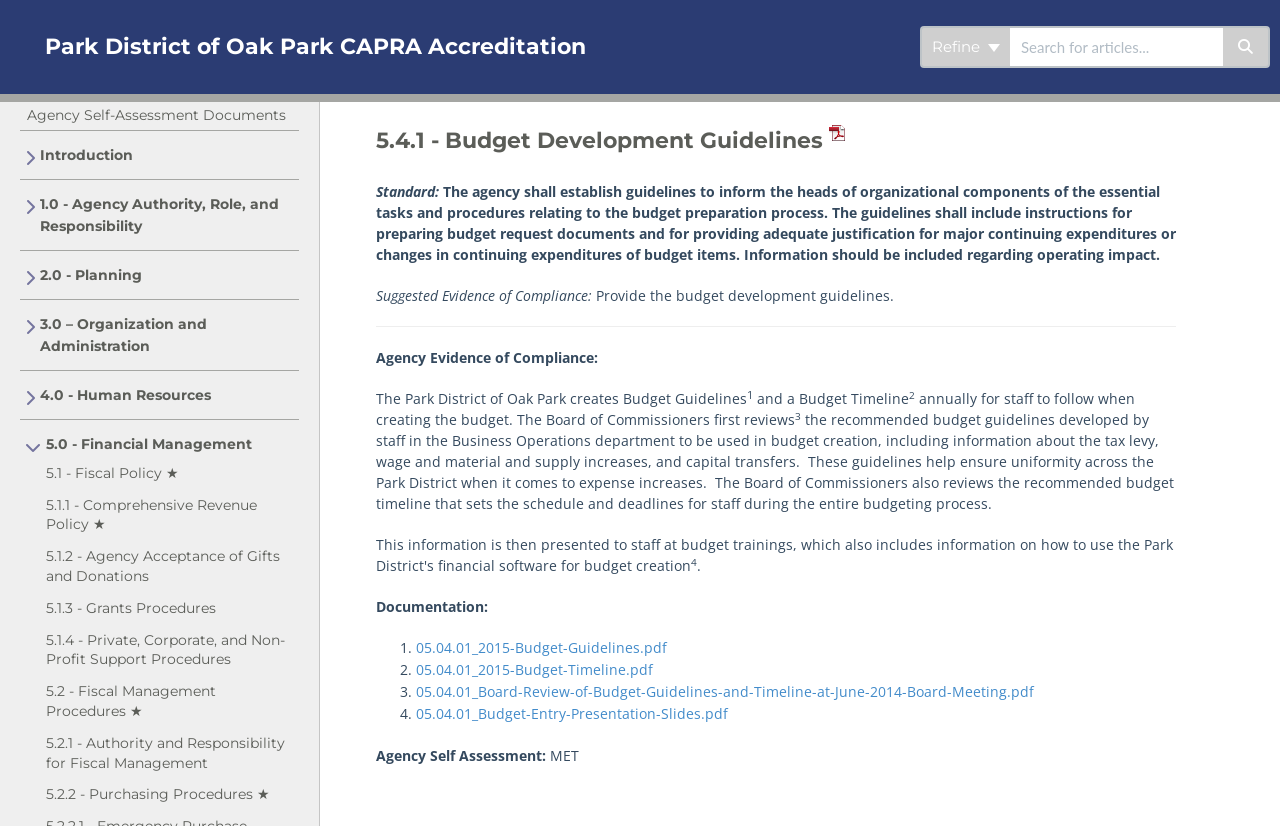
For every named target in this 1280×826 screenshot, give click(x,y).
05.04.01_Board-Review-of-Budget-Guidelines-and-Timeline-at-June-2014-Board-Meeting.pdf (725, 691)
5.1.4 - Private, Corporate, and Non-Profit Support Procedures (165, 650)
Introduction (86, 155)
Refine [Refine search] (966, 46)
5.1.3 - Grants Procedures (131, 608)
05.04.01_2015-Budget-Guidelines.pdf (541, 647)
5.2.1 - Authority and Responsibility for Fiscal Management (165, 753)
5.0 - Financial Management (149, 444)
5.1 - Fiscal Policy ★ (112, 473)
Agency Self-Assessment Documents (156, 115)
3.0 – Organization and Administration (123, 335)
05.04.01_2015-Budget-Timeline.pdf (534, 669)
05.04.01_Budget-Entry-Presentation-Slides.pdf (572, 713)
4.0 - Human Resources (125, 395)
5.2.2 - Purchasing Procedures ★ (158, 794)
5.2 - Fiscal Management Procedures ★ (131, 701)
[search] (1116, 47)
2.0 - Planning (91, 275)
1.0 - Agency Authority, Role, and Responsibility (159, 215)
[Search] (1246, 47)
